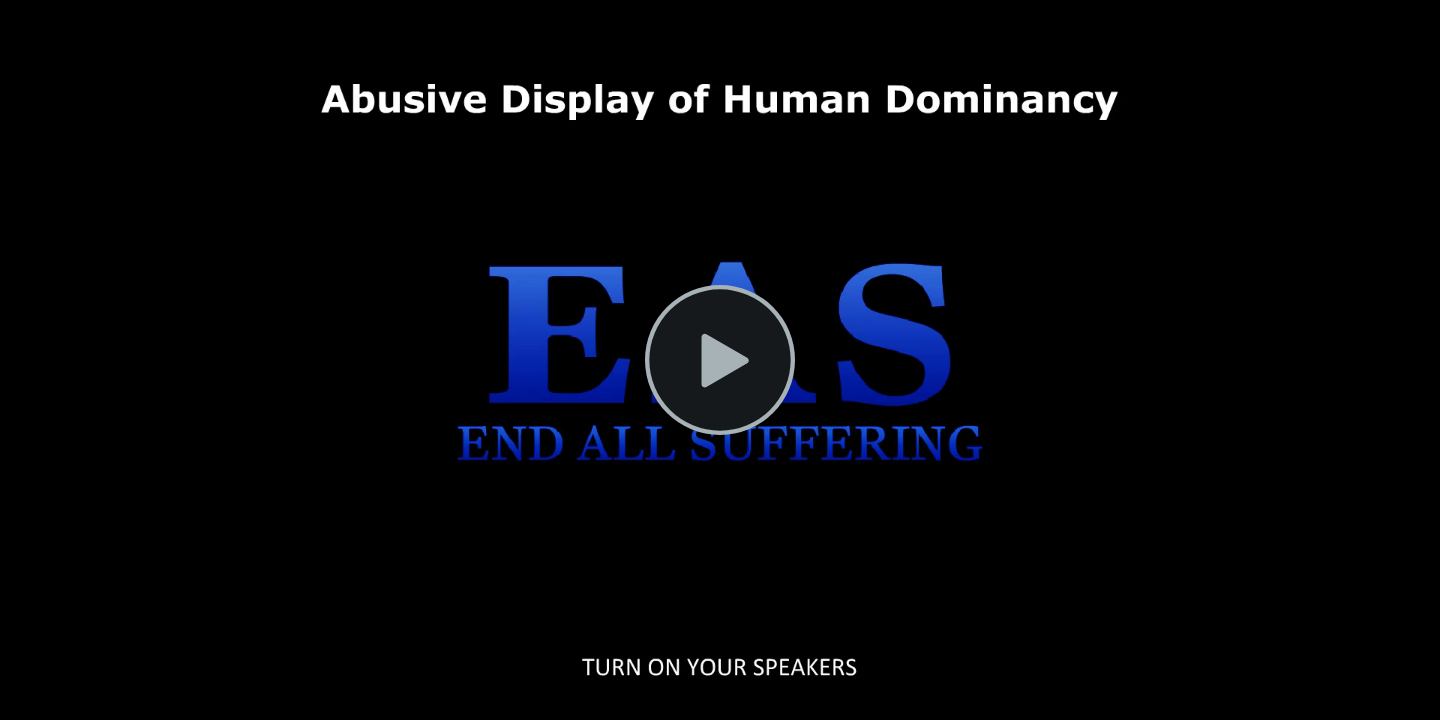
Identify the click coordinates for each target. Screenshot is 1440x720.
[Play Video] (720, 360)
